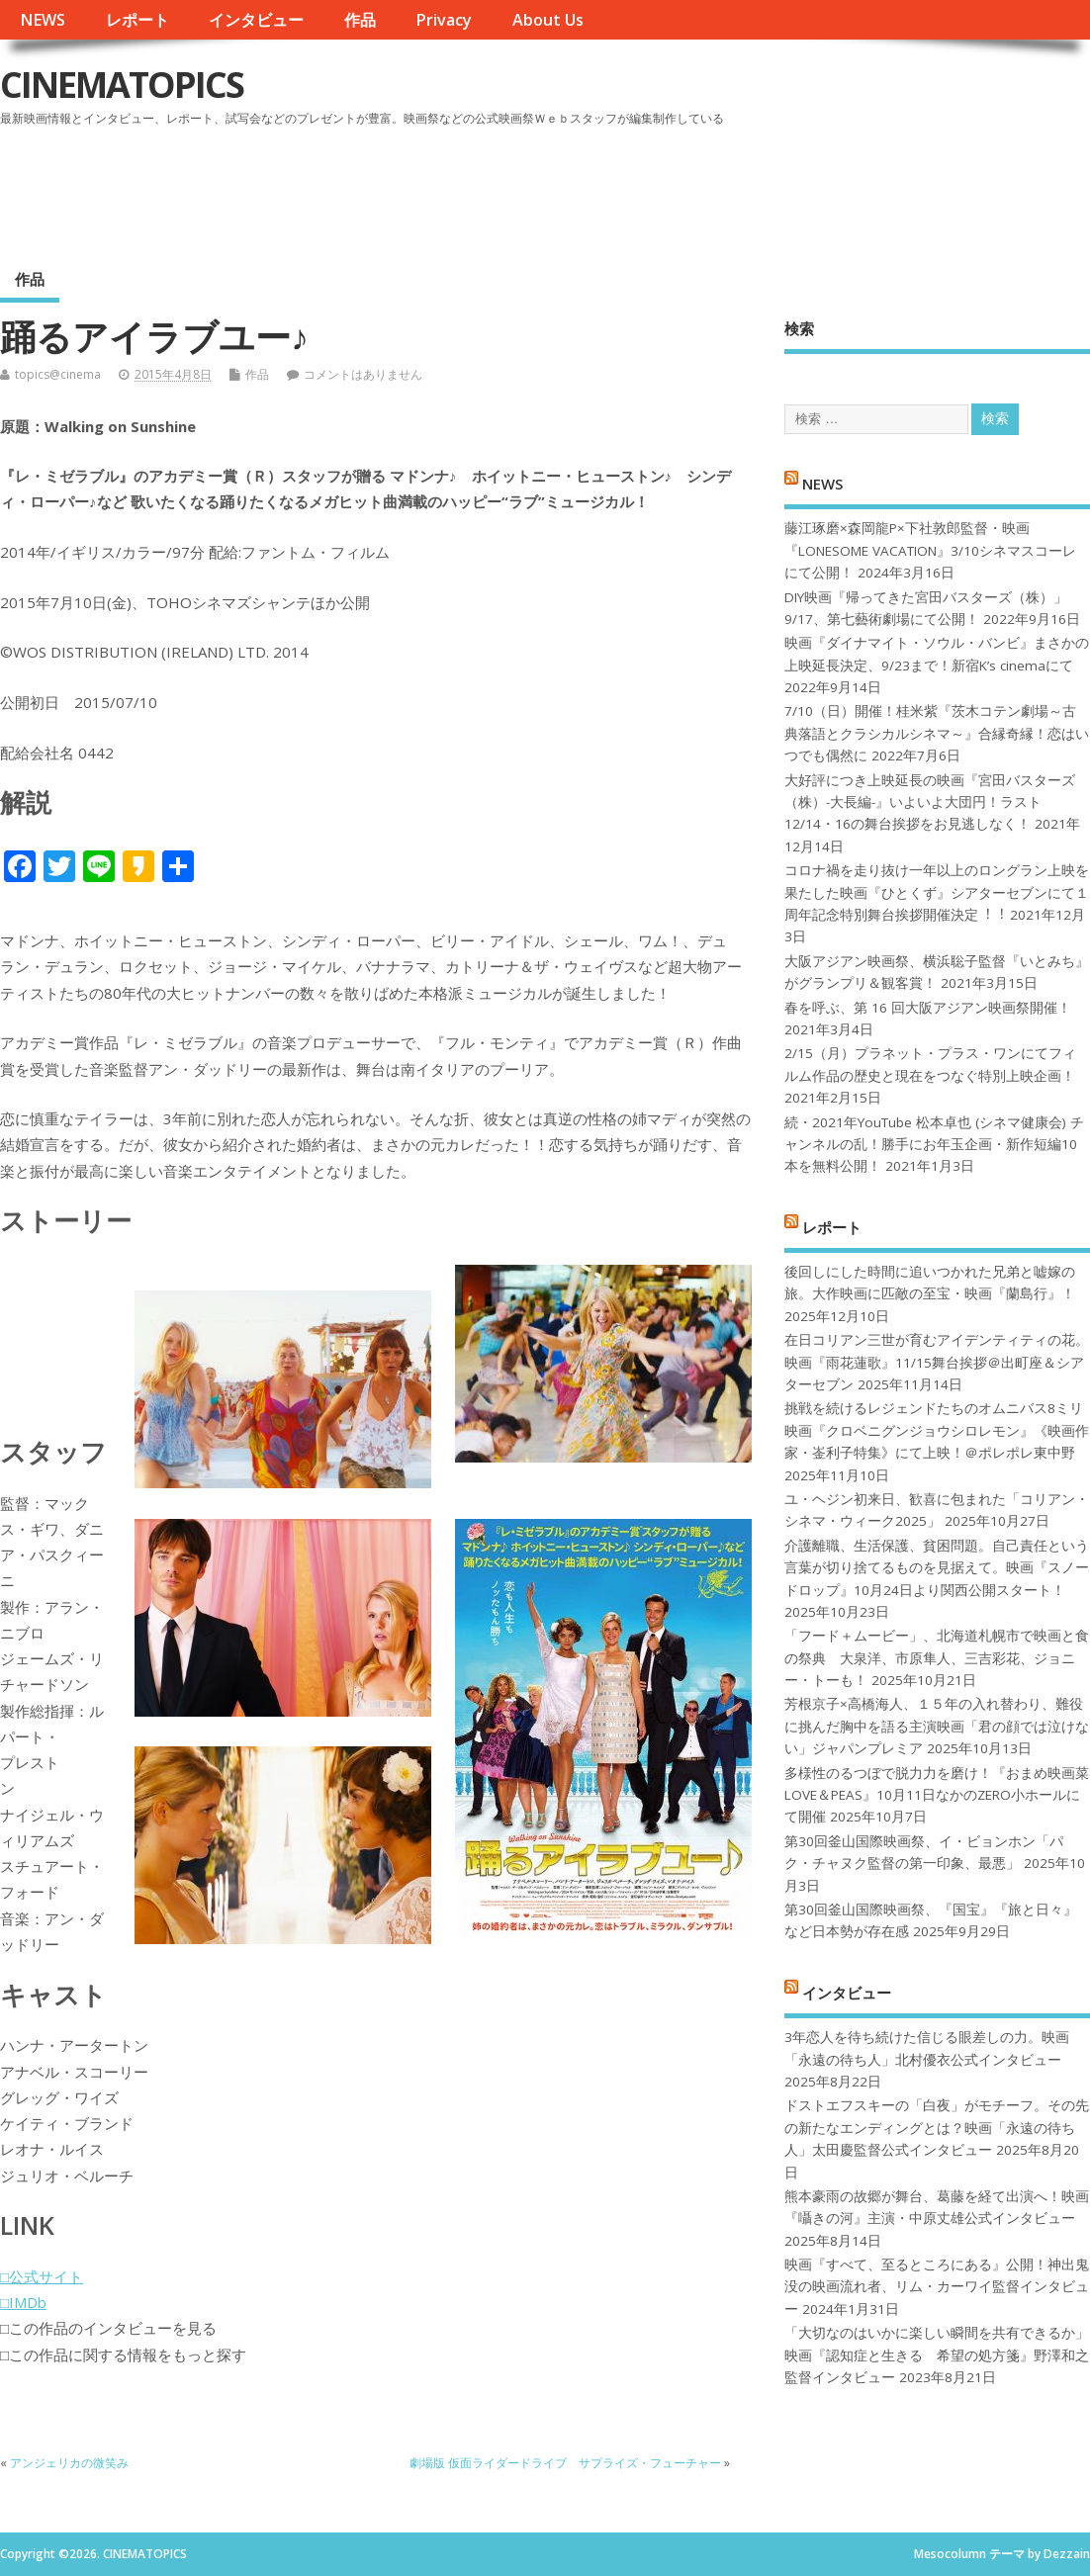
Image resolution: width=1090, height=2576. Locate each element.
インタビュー (256, 20)
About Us (548, 20)
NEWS (42, 20)
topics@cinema (58, 374)
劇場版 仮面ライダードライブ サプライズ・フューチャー (565, 2462)
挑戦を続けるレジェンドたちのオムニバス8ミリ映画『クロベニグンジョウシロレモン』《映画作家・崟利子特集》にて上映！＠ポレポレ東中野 (936, 1430)
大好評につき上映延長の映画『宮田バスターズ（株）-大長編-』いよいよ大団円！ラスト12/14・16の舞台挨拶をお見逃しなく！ (929, 802)
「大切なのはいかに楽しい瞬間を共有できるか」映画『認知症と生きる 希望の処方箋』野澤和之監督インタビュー (936, 2355)
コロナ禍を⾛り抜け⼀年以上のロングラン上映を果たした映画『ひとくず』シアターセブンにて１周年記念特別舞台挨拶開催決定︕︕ (936, 892)
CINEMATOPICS (121, 84)
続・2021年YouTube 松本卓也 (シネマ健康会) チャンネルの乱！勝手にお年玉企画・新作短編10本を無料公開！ (934, 1144)
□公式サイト (41, 2276)
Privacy (443, 20)
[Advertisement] (713, 186)
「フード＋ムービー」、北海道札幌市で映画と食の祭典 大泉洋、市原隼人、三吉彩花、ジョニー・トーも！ (936, 1658)
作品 (360, 20)
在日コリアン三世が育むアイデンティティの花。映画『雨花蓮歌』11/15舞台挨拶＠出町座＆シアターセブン (936, 1362)
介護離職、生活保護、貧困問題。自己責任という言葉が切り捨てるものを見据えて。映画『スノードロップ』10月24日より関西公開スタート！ (936, 1568)
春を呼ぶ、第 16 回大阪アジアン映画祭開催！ (927, 1008)
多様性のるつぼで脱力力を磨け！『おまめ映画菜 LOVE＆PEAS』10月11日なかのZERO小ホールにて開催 (936, 1795)
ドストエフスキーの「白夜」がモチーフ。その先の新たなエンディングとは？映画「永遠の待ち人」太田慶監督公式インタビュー (936, 2127)
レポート (137, 20)
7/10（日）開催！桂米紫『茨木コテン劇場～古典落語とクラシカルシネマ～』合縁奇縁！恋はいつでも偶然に (936, 733)
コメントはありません (363, 374)
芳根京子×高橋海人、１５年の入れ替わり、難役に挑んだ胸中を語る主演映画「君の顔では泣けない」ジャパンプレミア (936, 1726)
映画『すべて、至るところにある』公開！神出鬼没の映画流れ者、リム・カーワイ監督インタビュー (936, 2287)
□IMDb (23, 2302)
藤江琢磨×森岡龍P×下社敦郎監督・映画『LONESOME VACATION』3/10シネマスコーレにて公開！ (930, 550)
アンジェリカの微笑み (69, 2462)
